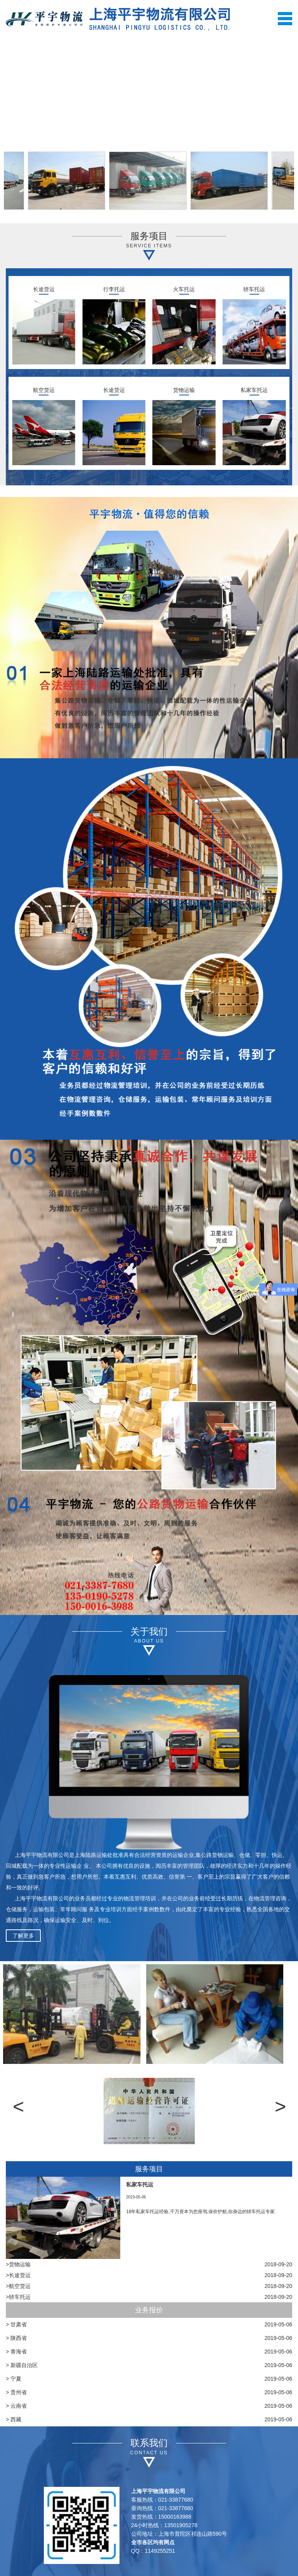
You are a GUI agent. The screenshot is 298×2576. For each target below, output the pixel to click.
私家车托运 (254, 390)
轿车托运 (254, 289)
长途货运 (44, 289)
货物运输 (184, 390)
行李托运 (114, 289)
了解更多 (23, 1935)
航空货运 (44, 390)
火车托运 (184, 289)
